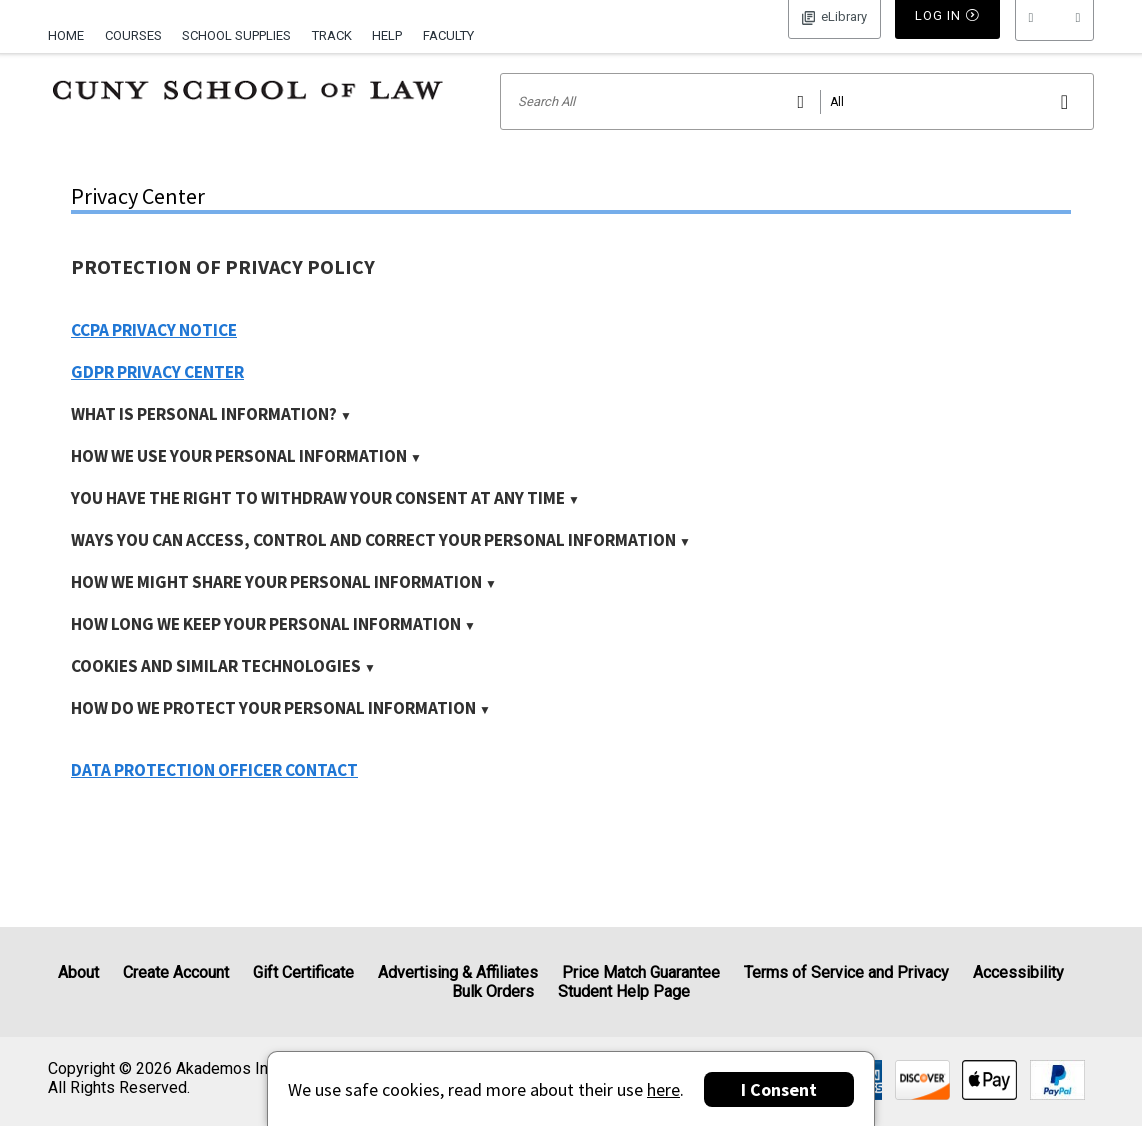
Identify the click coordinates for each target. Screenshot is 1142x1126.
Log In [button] (834, 34)
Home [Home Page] (66, 35)
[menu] (1054, 35)
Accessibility (1018, 972)
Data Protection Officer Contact (214, 796)
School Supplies (236, 35)
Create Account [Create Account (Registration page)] (176, 972)
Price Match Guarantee (641, 972)
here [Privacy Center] (663, 1089)
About (78, 972)
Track (332, 35)
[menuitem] (71, 33)
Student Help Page (624, 991)
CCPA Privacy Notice (154, 356)
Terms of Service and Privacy (846, 972)
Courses (133, 35)
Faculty (448, 35)
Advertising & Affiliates (458, 972)
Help (387, 35)
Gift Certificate (303, 972)
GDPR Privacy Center (157, 398)
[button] (1054, 35)
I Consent (779, 1089)
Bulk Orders (493, 991)
